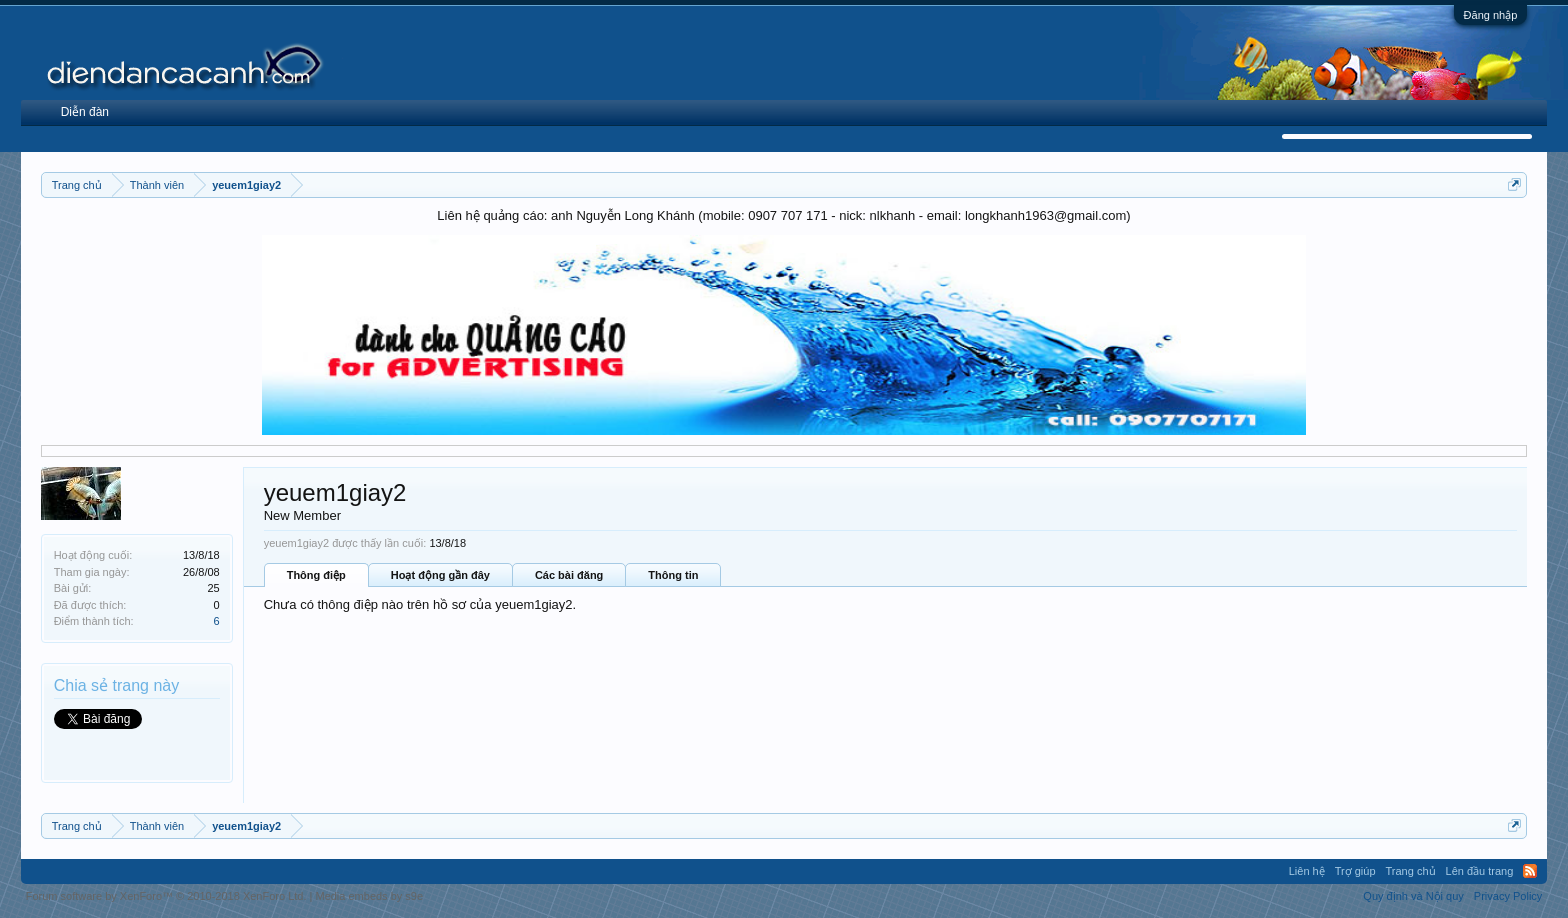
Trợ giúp (1355, 871)
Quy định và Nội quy (1413, 896)
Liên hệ (1307, 871)
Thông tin (673, 575)
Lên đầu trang (1480, 871)
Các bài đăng (569, 575)
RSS (1530, 871)
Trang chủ (1411, 871)
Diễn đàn (85, 112)
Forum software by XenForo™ (166, 896)
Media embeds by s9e (369, 896)
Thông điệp (316, 575)
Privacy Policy (1508, 896)
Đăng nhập (1491, 15)
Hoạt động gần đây (440, 575)
